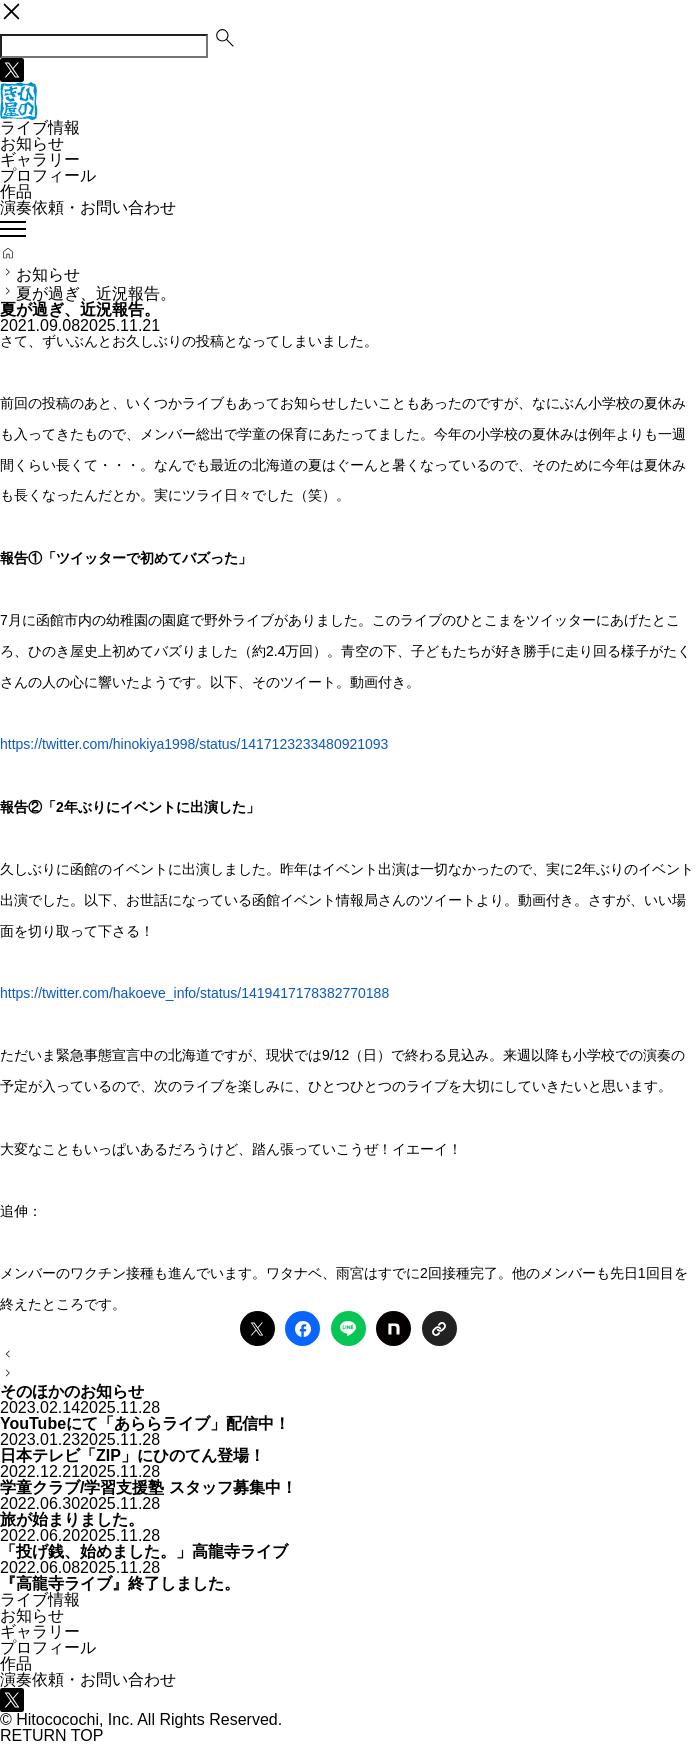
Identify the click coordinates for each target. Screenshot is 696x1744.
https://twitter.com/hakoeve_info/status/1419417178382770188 (194, 993)
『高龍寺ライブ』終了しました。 (120, 1583)
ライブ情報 (40, 127)
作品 (16, 191)
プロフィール (48, 175)
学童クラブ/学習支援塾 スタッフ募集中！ (148, 1487)
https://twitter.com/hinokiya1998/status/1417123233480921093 (194, 744)
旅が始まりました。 (72, 1519)
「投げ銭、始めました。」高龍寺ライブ (144, 1551)
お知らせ (32, 143)
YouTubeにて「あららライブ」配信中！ (145, 1423)
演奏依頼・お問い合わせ (88, 207)
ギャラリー (40, 159)
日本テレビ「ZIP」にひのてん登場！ (132, 1455)
